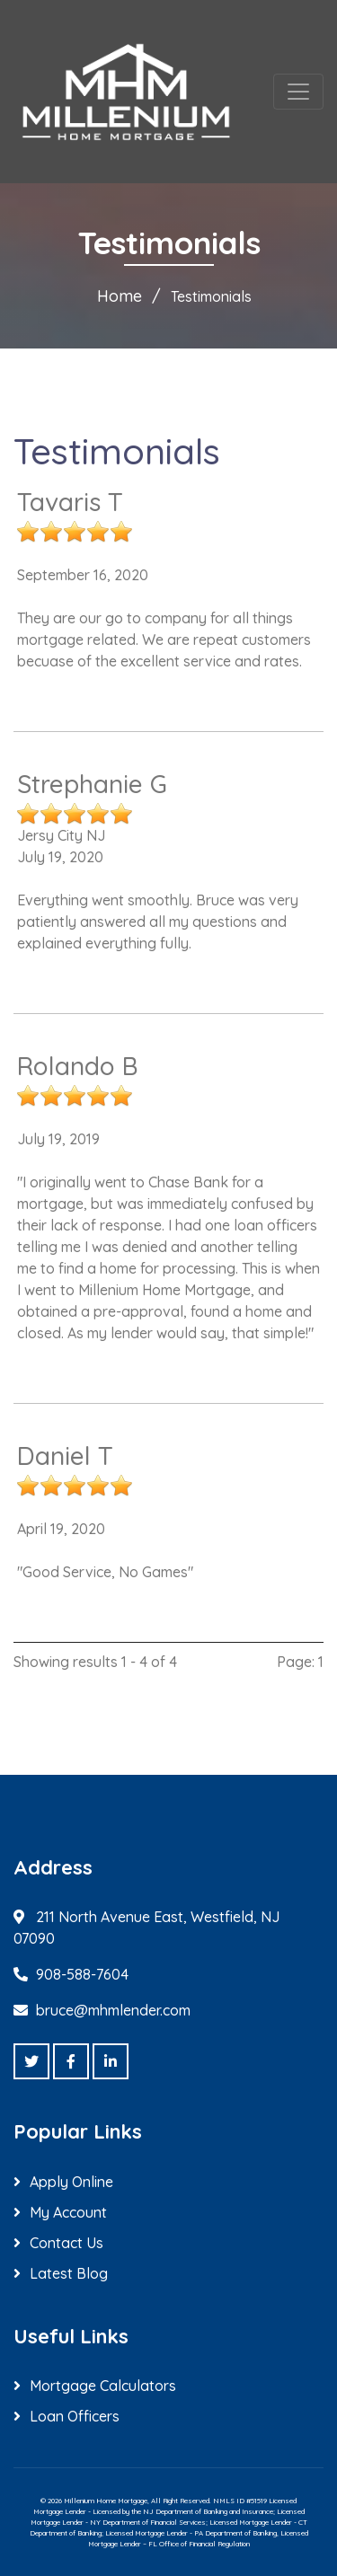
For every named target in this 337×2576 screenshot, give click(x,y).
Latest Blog (69, 2273)
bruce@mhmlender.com (113, 2010)
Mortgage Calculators (103, 2386)
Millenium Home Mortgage (105, 2500)
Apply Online (71, 2182)
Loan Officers (75, 2416)
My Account (68, 2212)
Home (119, 296)
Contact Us (66, 2243)
